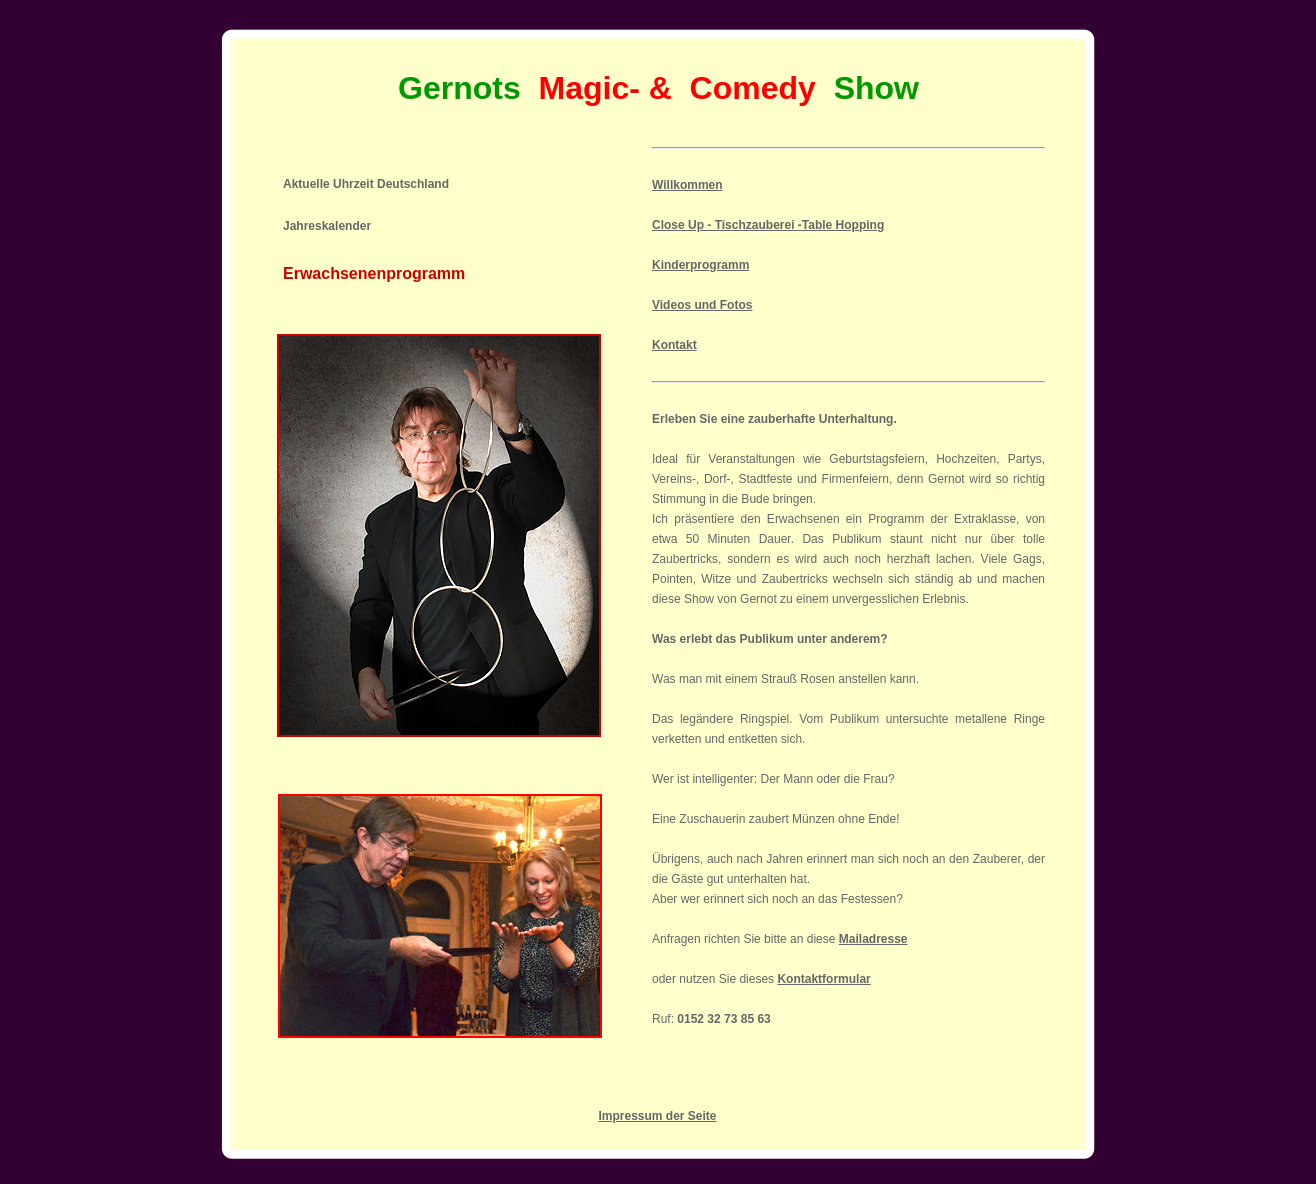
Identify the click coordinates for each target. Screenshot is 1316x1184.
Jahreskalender (327, 226)
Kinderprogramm (700, 265)
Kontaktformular (823, 979)
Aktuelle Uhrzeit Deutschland (366, 184)
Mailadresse (873, 939)
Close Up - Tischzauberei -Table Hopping (768, 225)
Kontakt (674, 345)
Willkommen (687, 185)
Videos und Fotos (702, 305)
